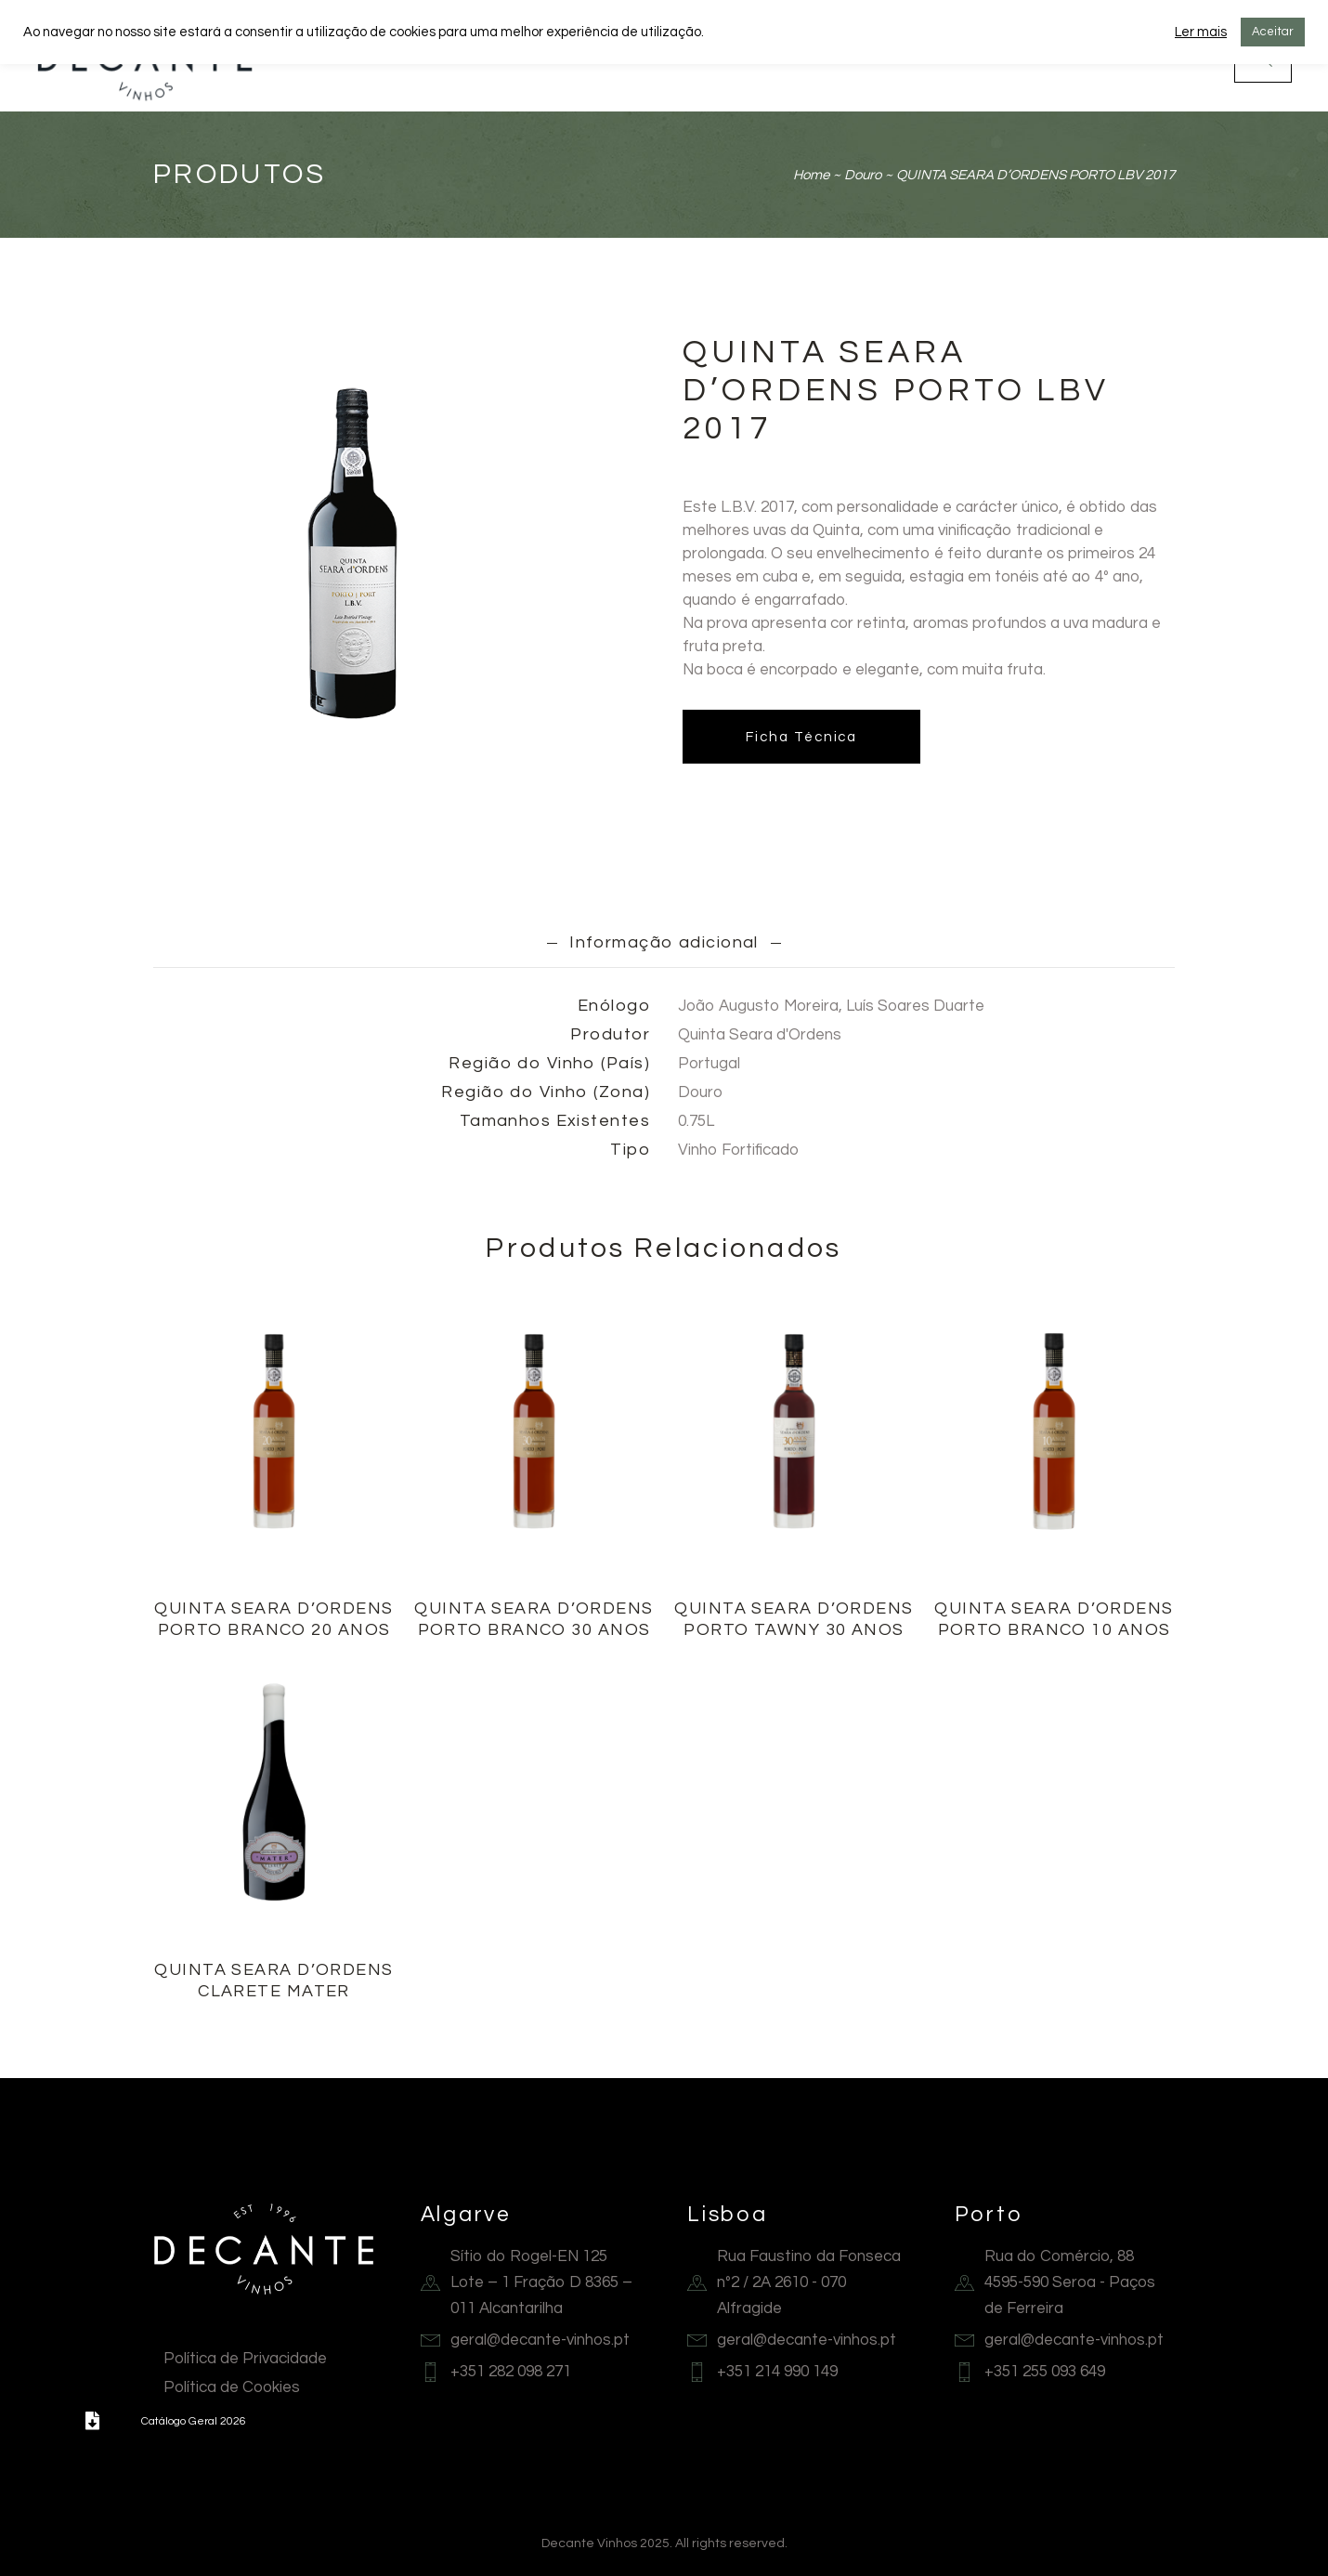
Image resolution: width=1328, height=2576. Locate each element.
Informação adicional (664, 942)
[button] (93, 2421)
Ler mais (1201, 32)
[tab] (664, 942)
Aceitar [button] (1273, 31)
